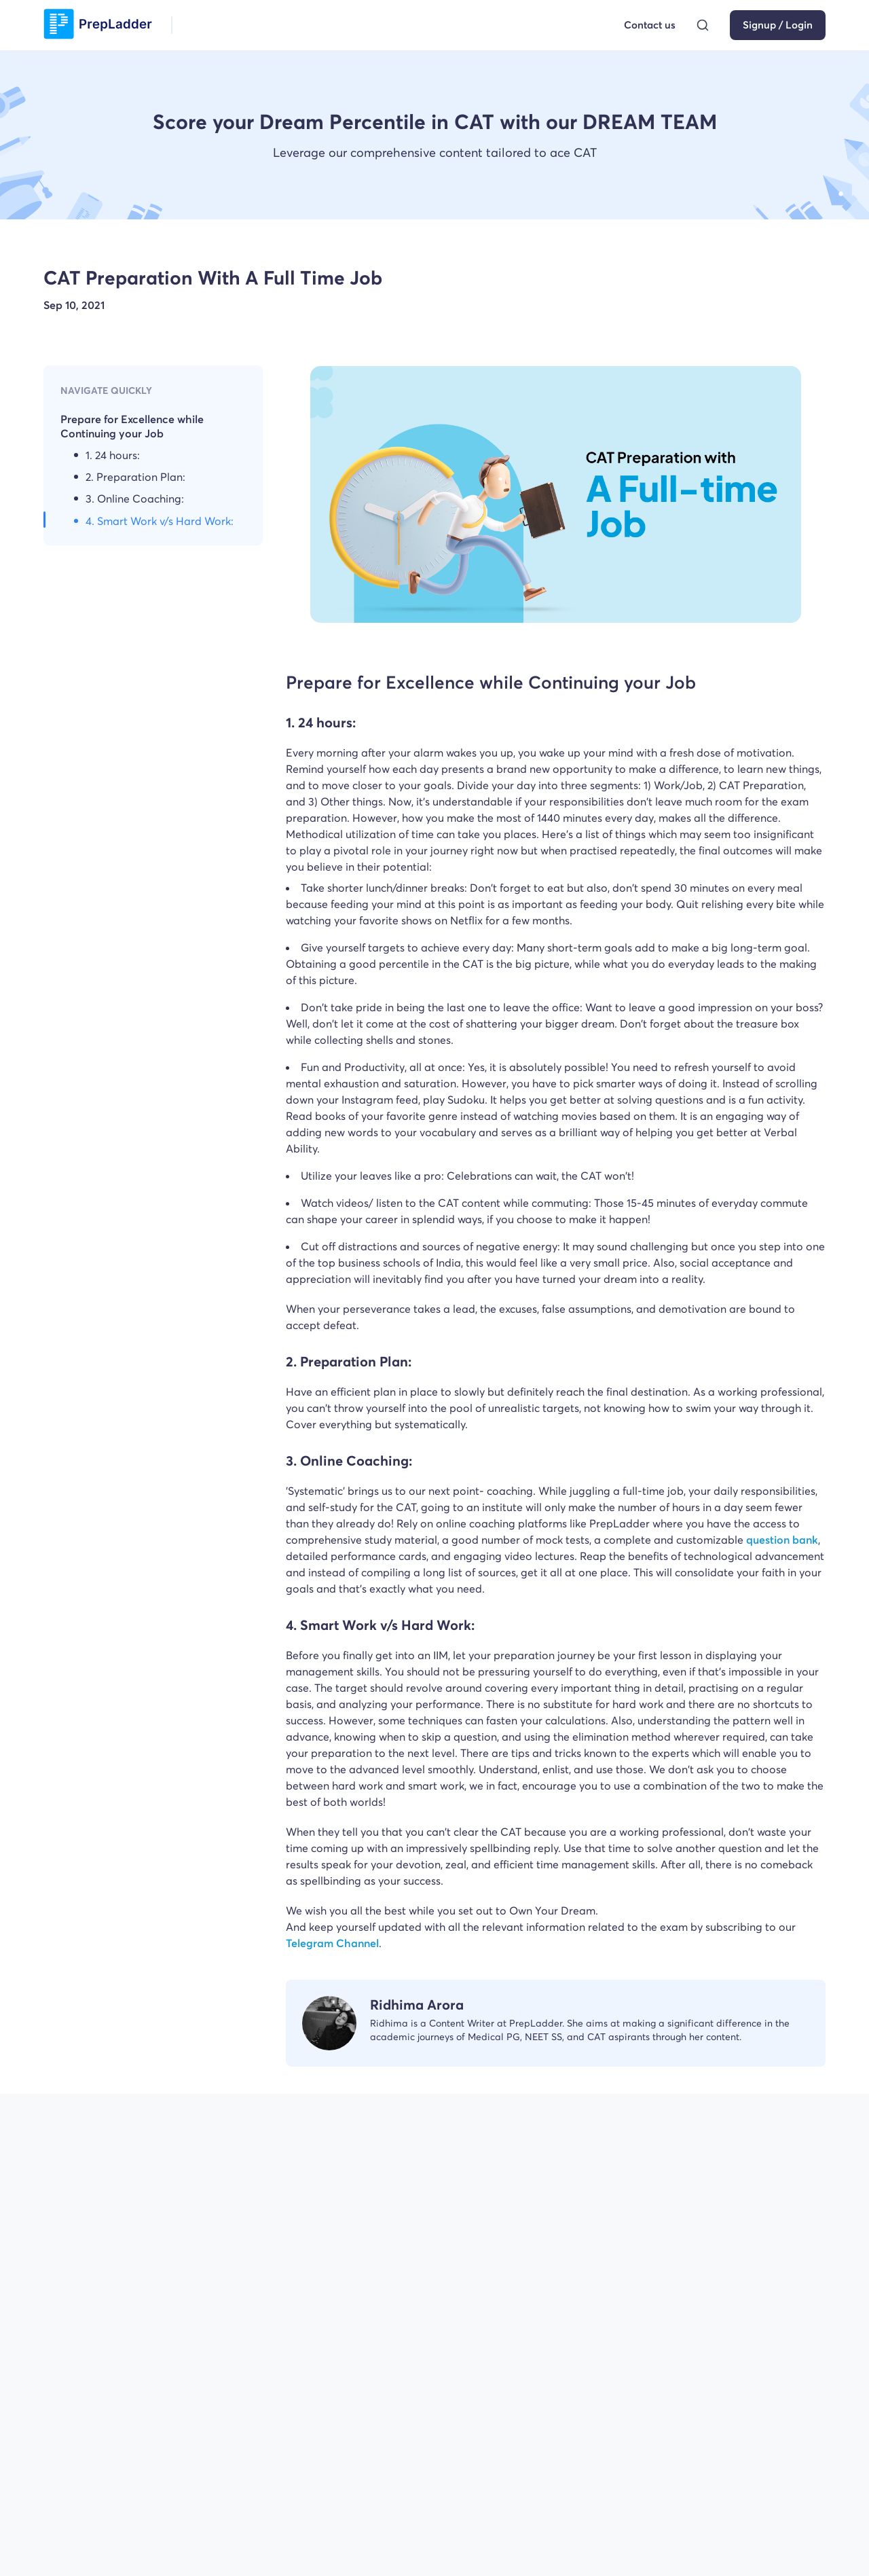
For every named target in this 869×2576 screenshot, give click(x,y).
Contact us (650, 24)
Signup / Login (778, 24)
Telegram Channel (332, 1943)
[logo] (97, 25)
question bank (782, 1539)
